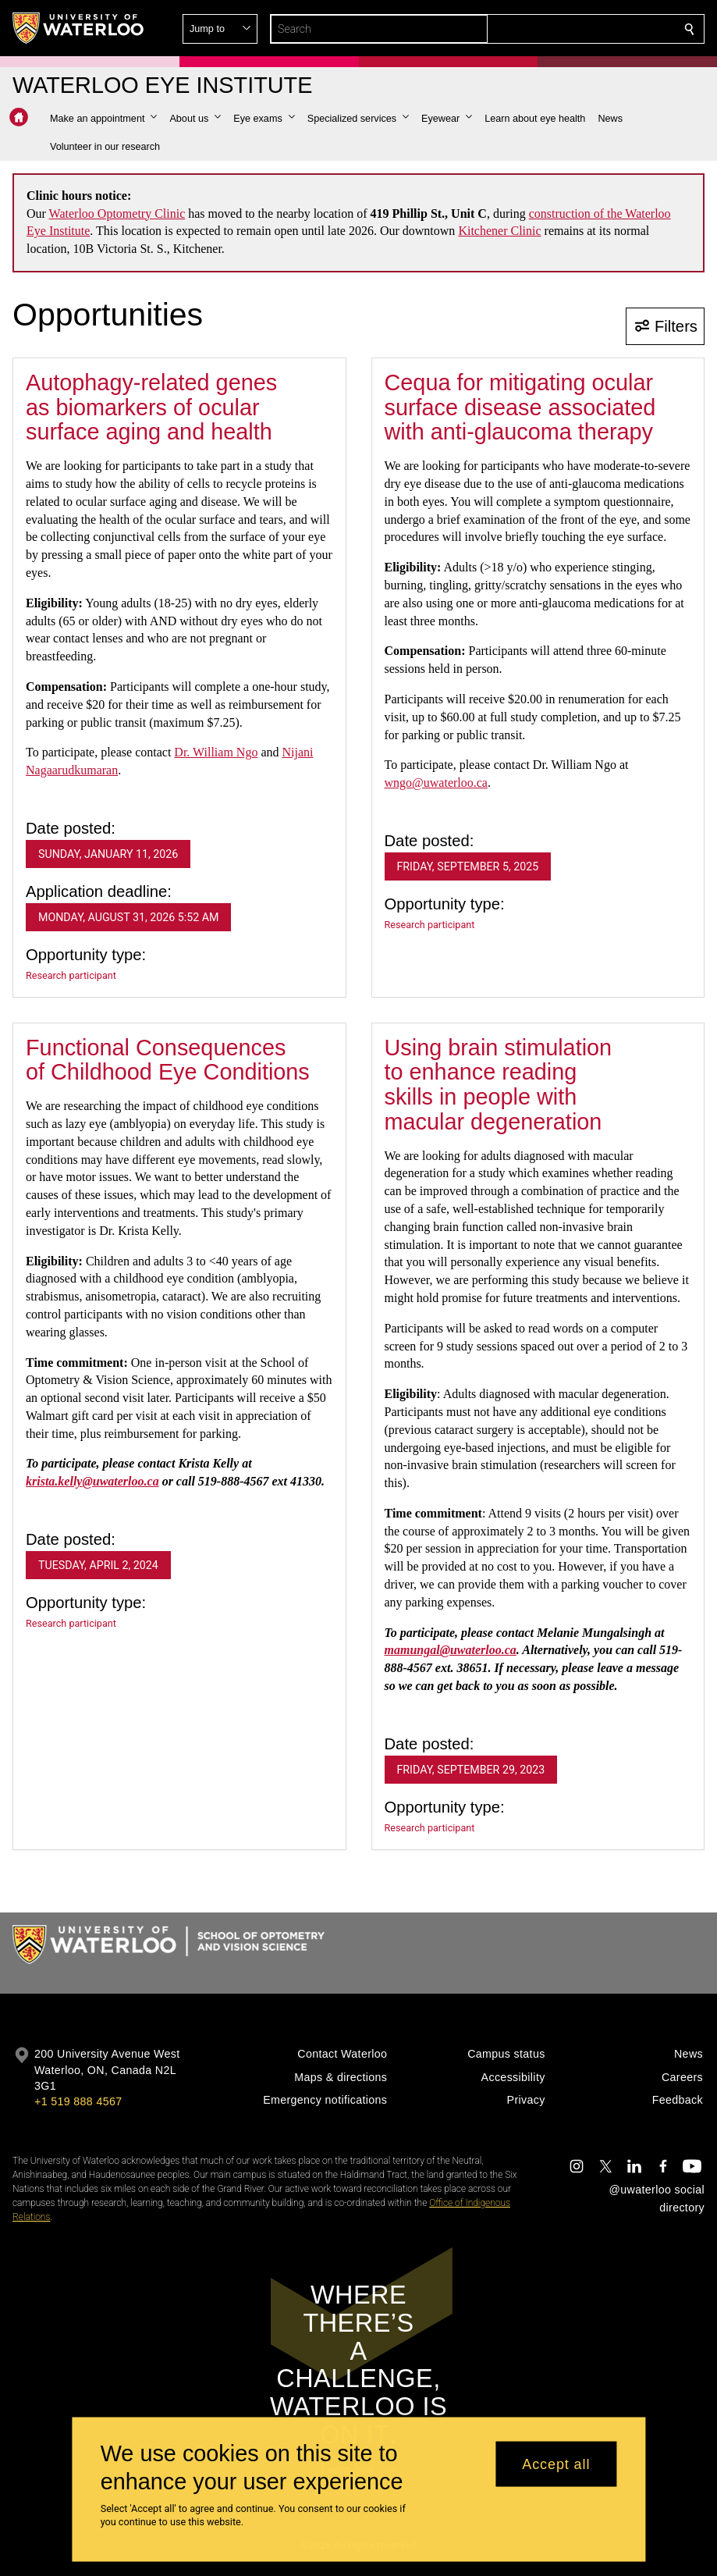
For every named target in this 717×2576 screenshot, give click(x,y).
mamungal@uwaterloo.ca (450, 1649)
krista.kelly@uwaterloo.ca (92, 1481)
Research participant (71, 975)
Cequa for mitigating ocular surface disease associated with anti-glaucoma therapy (520, 407)
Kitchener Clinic (499, 230)
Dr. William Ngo (215, 752)
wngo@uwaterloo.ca (436, 782)
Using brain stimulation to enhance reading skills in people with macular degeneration (498, 1084)
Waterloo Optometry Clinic (117, 213)
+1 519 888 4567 (78, 2101)
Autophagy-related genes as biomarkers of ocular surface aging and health (151, 407)
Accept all (556, 2463)
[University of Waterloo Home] (78, 28)
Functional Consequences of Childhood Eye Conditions (168, 1060)
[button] (576, 29)
